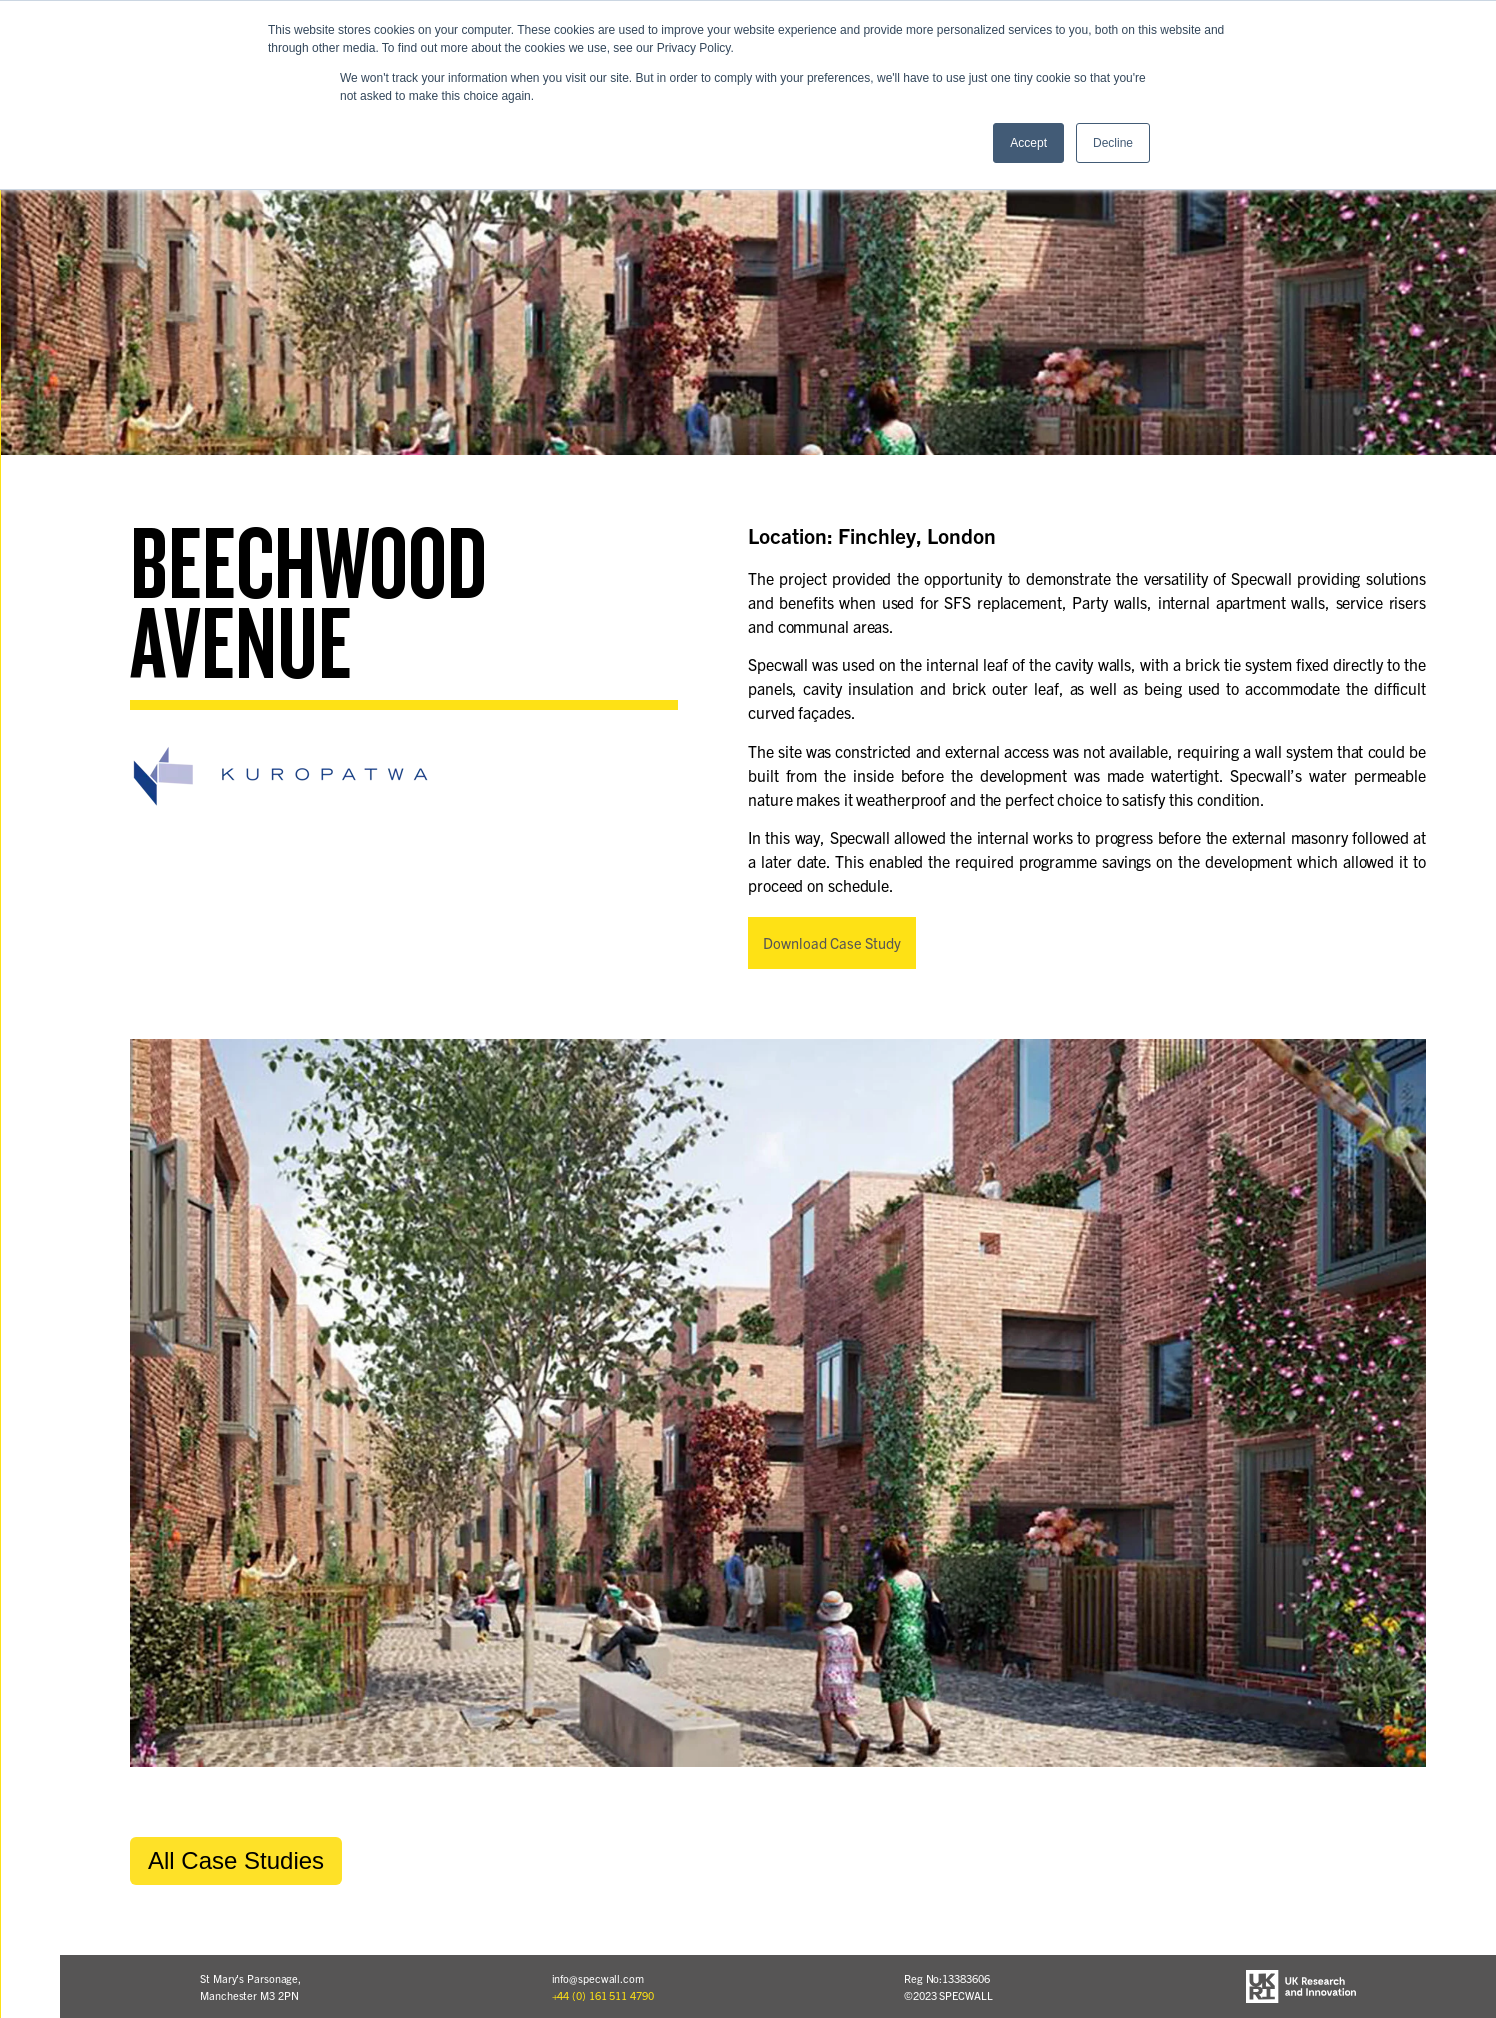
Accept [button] (1028, 143)
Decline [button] (1113, 143)
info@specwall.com (598, 1978)
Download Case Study (832, 942)
